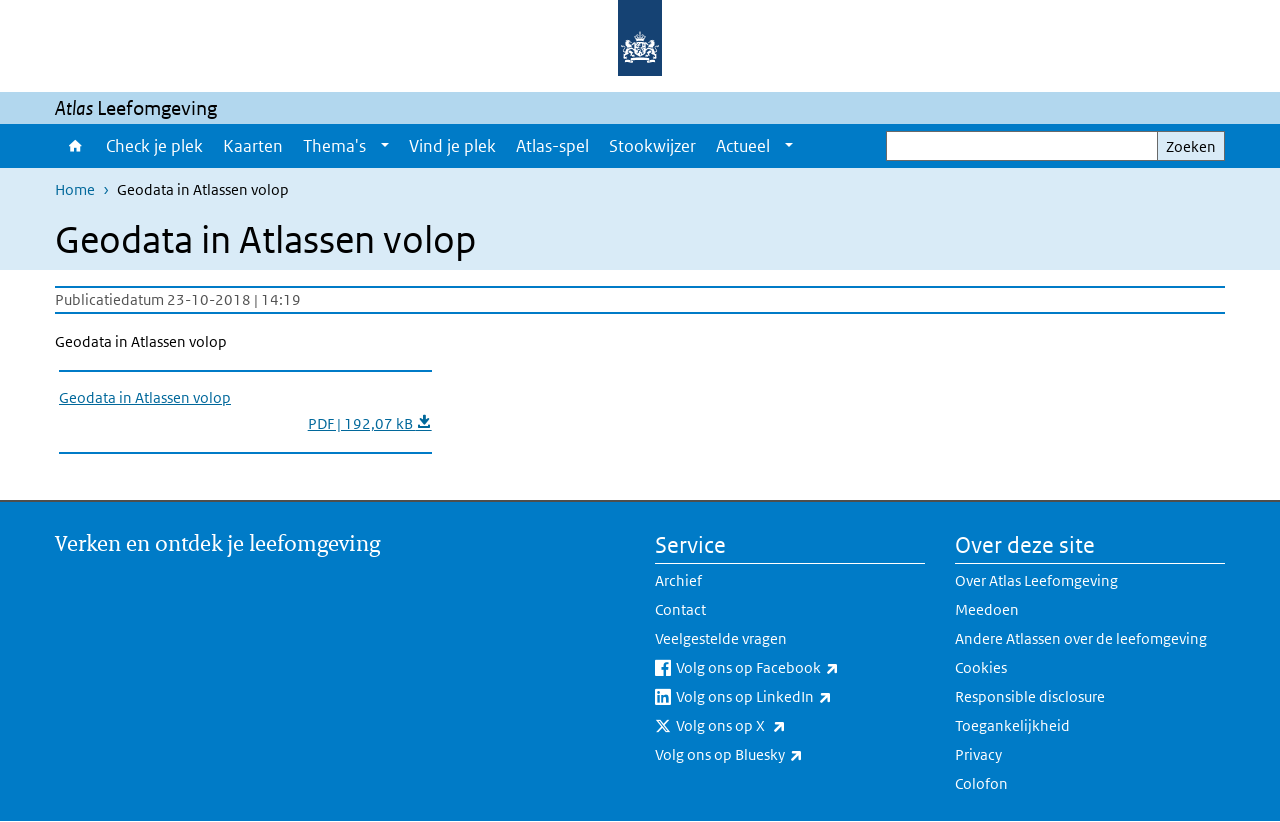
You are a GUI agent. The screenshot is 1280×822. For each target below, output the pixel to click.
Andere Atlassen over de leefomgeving (1081, 638)
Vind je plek (452, 146)
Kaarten (253, 146)
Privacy (978, 754)
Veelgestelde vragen (721, 638)
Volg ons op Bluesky (773, 755)
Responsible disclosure (1030, 696)
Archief (678, 580)
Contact (680, 609)
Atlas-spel (552, 146)
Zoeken (1191, 146)
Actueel (743, 146)
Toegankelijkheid (1012, 725)
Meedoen (987, 609)
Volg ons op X (775, 726)
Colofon (981, 783)
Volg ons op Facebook (800, 668)
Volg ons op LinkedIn (798, 697)
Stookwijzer (652, 146)
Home (75, 146)
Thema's (334, 146)
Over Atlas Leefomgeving (1036, 580)
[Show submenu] (385, 146)
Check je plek (154, 146)
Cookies (981, 667)
